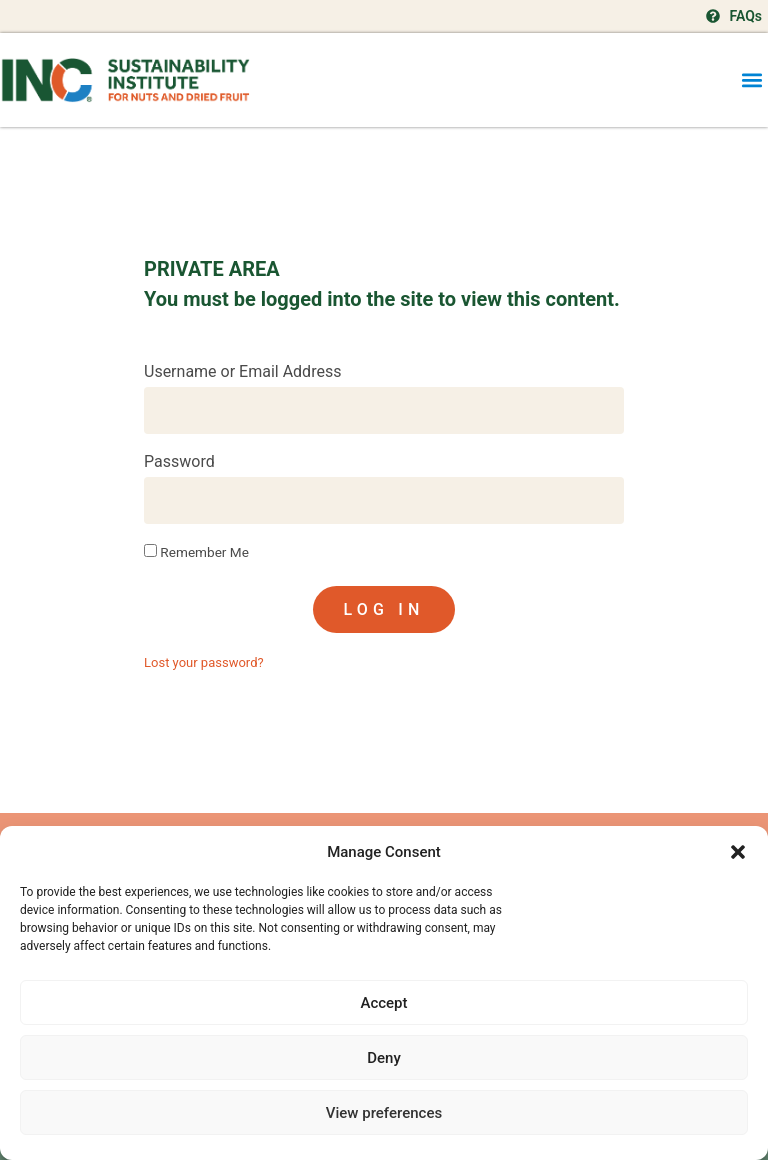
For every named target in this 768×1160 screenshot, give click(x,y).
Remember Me (196, 552)
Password (179, 462)
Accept (383, 1003)
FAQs (745, 16)
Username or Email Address (242, 372)
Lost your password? (204, 662)
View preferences (384, 1113)
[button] (738, 852)
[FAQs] (713, 16)
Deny (384, 1058)
